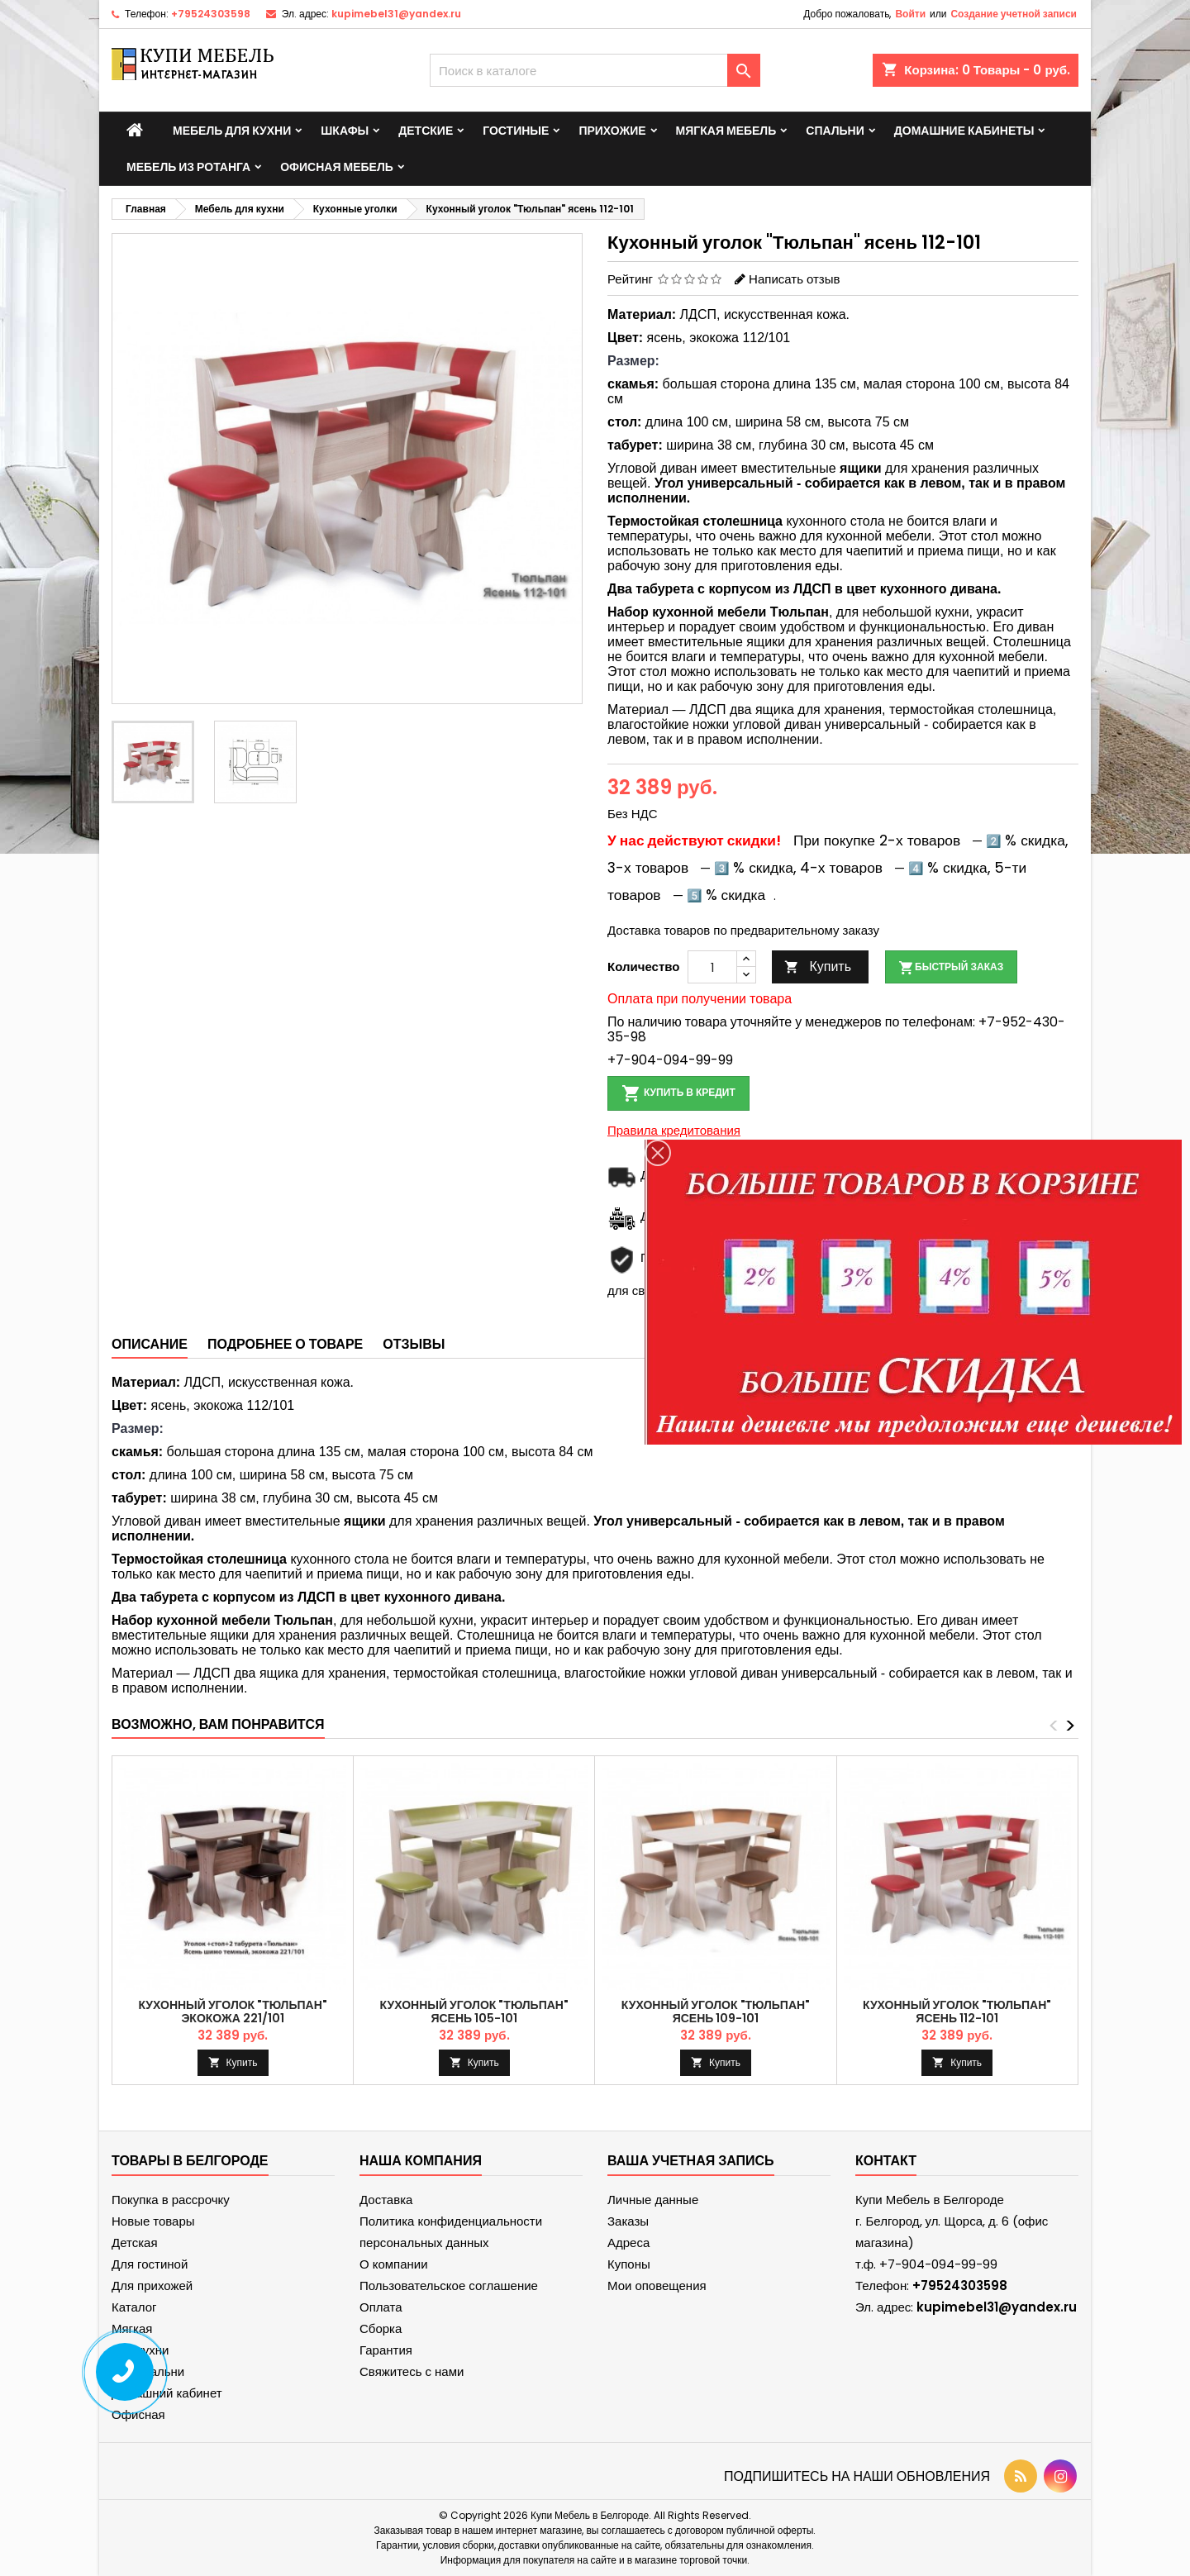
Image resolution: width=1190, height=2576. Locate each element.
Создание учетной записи (1013, 14)
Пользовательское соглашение (448, 2285)
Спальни (835, 130)
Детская (135, 2242)
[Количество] (712, 966)
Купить (817, 966)
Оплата (380, 2307)
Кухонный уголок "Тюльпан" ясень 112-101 (957, 2011)
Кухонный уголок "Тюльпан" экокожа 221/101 (232, 2011)
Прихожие (611, 130)
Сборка (380, 2328)
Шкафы (345, 130)
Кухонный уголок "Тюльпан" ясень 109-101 (715, 2011)
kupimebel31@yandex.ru (396, 14)
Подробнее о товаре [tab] (285, 1344)
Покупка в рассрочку (171, 2199)
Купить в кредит (678, 1093)
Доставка (385, 2199)
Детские (425, 130)
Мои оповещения (657, 2285)
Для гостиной (150, 2264)
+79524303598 (210, 14)
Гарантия (385, 2350)
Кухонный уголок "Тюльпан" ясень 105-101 (474, 2011)
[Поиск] (595, 70)
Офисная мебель (336, 167)
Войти (910, 14)
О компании (393, 2264)
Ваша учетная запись (690, 2160)
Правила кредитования (673, 1130)
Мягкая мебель (726, 130)
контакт (885, 2160)
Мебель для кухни (232, 130)
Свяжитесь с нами (411, 2371)
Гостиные (516, 130)
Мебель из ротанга (188, 167)
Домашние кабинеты (964, 130)
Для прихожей (152, 2285)
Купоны (628, 2264)
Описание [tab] (150, 1344)
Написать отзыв (794, 279)
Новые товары (153, 2221)
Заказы (628, 2221)
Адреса (628, 2242)
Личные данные (652, 2199)
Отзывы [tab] (414, 1344)
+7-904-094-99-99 (670, 1059)
